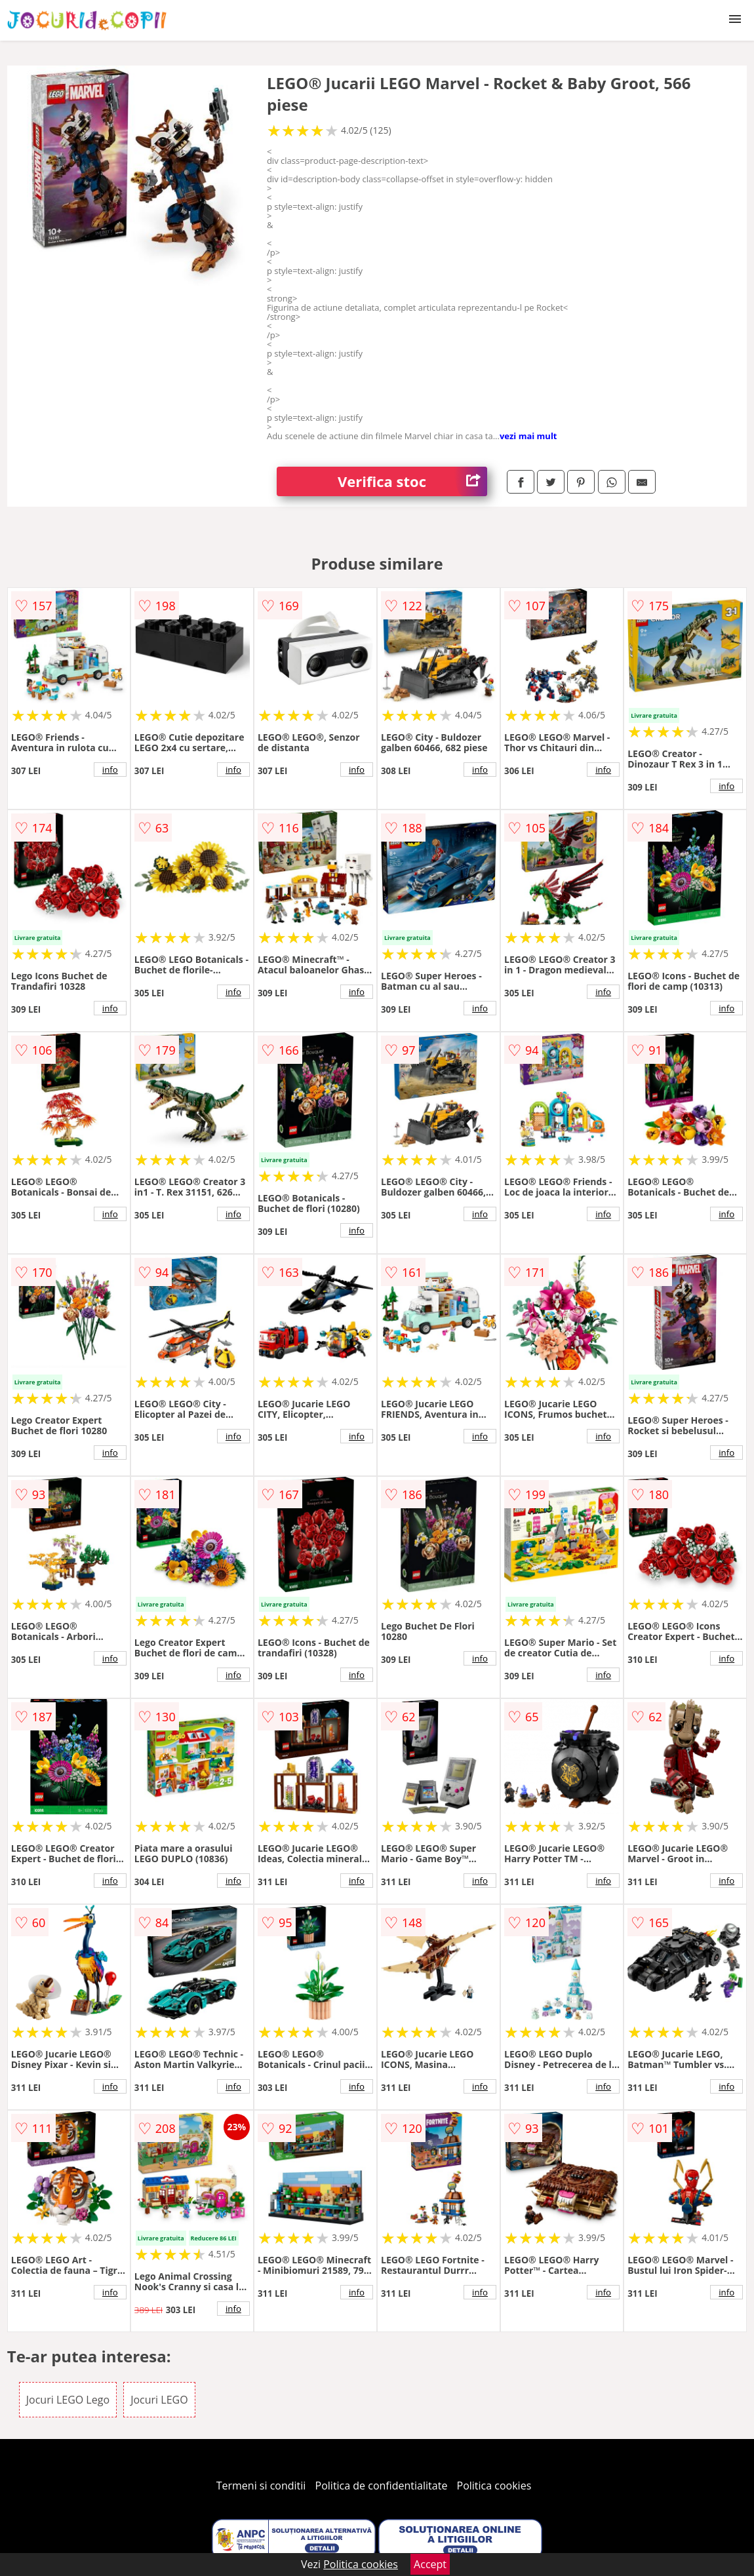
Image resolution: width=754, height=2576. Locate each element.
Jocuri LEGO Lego (67, 2399)
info (110, 769)
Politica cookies (494, 2485)
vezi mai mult (528, 436)
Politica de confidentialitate (381, 2485)
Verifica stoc (412, 481)
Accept (430, 2564)
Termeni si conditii (261, 2485)
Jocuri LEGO (159, 2399)
